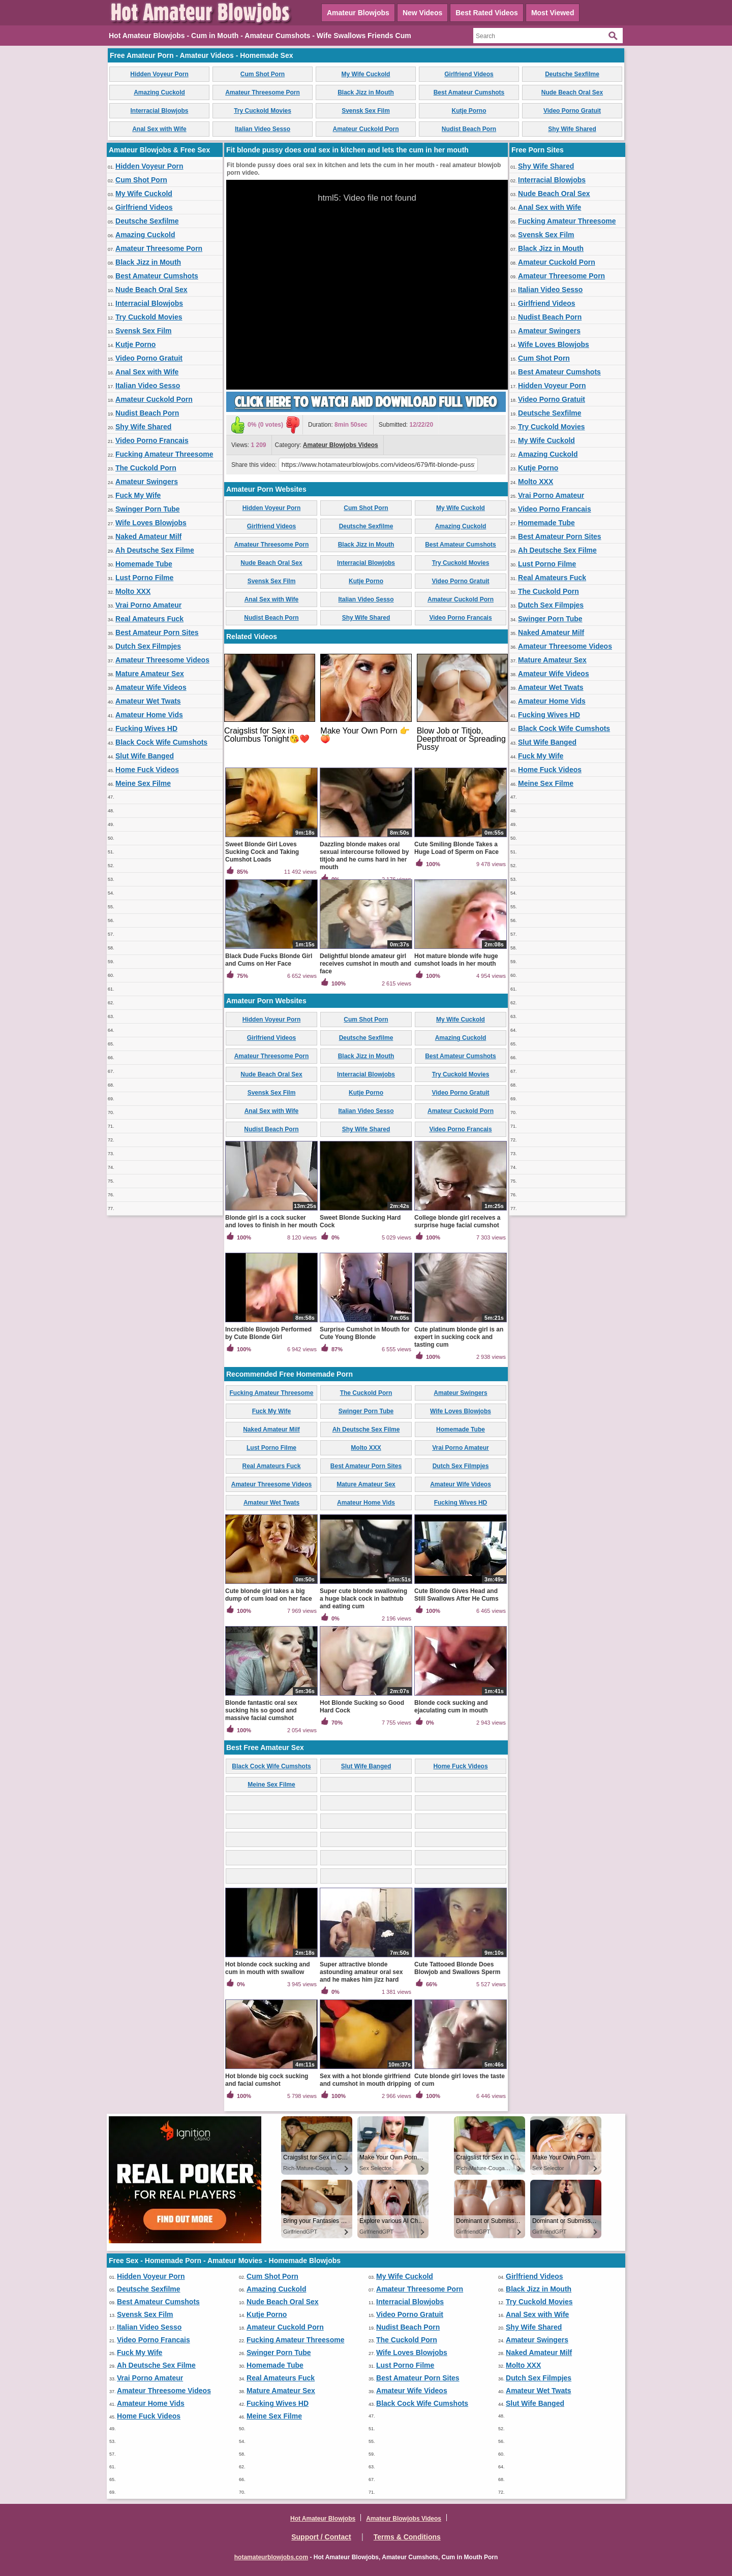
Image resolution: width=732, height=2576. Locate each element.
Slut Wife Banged (144, 756)
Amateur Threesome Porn (262, 92)
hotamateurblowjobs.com (271, 2557)
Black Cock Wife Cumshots (161, 742)
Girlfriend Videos (468, 74)
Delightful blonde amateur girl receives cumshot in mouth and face (365, 963)
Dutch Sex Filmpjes (148, 646)
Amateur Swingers (146, 482)
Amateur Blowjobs (358, 13)
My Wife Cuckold (366, 74)
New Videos (422, 13)
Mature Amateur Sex (149, 674)
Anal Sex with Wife (159, 129)
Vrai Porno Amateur (148, 605)
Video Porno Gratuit (572, 110)
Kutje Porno (469, 110)
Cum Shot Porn (262, 74)
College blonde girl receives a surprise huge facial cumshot (457, 1221)
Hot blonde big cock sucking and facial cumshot (266, 2080)
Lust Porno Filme (144, 578)
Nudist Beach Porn (469, 129)
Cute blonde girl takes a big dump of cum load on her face (268, 1594)
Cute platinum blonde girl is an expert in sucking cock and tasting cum (458, 1337)
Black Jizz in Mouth (366, 92)
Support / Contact (321, 2537)
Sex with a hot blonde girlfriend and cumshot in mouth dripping (365, 2080)
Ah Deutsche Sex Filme (154, 550)
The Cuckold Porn (145, 468)
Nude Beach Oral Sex (572, 92)
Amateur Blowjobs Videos (340, 445)
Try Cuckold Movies (262, 110)
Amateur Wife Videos (151, 687)
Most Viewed (552, 13)
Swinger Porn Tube (147, 509)
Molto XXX (132, 591)
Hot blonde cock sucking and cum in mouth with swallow (267, 1968)
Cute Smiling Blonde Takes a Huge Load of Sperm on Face (456, 848)
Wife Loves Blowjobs (151, 523)
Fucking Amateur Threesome (164, 454)
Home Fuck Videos (147, 770)
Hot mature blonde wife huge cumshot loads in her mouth (456, 959)
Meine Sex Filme (143, 783)
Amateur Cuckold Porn (365, 129)
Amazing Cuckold (159, 92)
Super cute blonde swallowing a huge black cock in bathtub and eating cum (363, 1598)
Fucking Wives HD (146, 728)
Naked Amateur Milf (148, 536)
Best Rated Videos (486, 13)
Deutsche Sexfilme (572, 74)
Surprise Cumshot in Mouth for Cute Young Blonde (365, 1333)
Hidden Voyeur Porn (159, 74)
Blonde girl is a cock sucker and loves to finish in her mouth (271, 1221)
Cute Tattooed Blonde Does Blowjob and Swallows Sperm (457, 1968)
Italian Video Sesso (262, 129)
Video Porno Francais (152, 440)
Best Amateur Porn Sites (157, 632)
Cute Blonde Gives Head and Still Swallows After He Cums (456, 1594)
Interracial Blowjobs (159, 110)
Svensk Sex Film (366, 110)
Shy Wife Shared (572, 129)
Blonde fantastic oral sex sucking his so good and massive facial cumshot (261, 1710)
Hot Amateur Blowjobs (322, 2518)
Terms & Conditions (407, 2537)
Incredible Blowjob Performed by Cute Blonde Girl (268, 1333)
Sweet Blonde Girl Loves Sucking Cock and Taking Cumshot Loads (262, 852)
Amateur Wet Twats (148, 701)
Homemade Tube (143, 564)
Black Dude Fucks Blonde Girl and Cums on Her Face (268, 959)
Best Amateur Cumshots (469, 92)
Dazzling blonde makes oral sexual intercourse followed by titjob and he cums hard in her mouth (364, 856)
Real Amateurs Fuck (149, 619)
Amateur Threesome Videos (162, 660)
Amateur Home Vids (149, 715)
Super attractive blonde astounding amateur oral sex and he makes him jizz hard (361, 1972)
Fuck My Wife (138, 495)
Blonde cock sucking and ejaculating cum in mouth (451, 1706)
